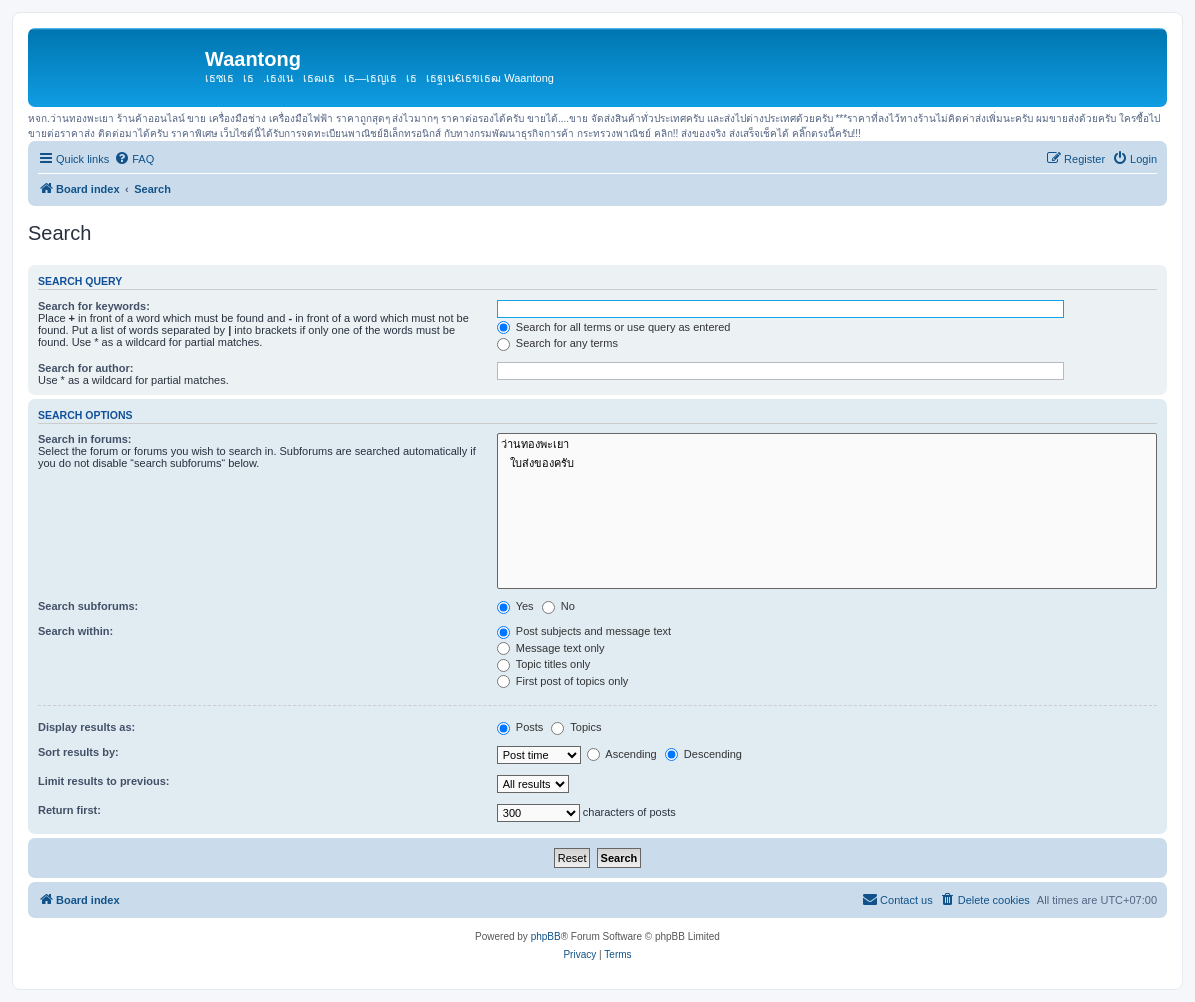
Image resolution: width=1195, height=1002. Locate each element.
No (558, 606)
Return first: (69, 810)
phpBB (546, 936)
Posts (520, 727)
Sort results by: (78, 752)
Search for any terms (557, 343)
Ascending (622, 754)
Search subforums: (88, 606)
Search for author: (85, 368)
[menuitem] (134, 159)
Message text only (551, 648)
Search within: (75, 631)
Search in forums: (85, 439)
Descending (703, 754)
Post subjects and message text (584, 631)
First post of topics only (563, 681)
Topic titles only (543, 664)
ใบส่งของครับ (827, 463)
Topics (576, 727)
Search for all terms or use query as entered (614, 327)
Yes (515, 606)
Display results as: (86, 727)
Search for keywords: (94, 306)
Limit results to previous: (103, 781)
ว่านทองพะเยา (827, 444)
